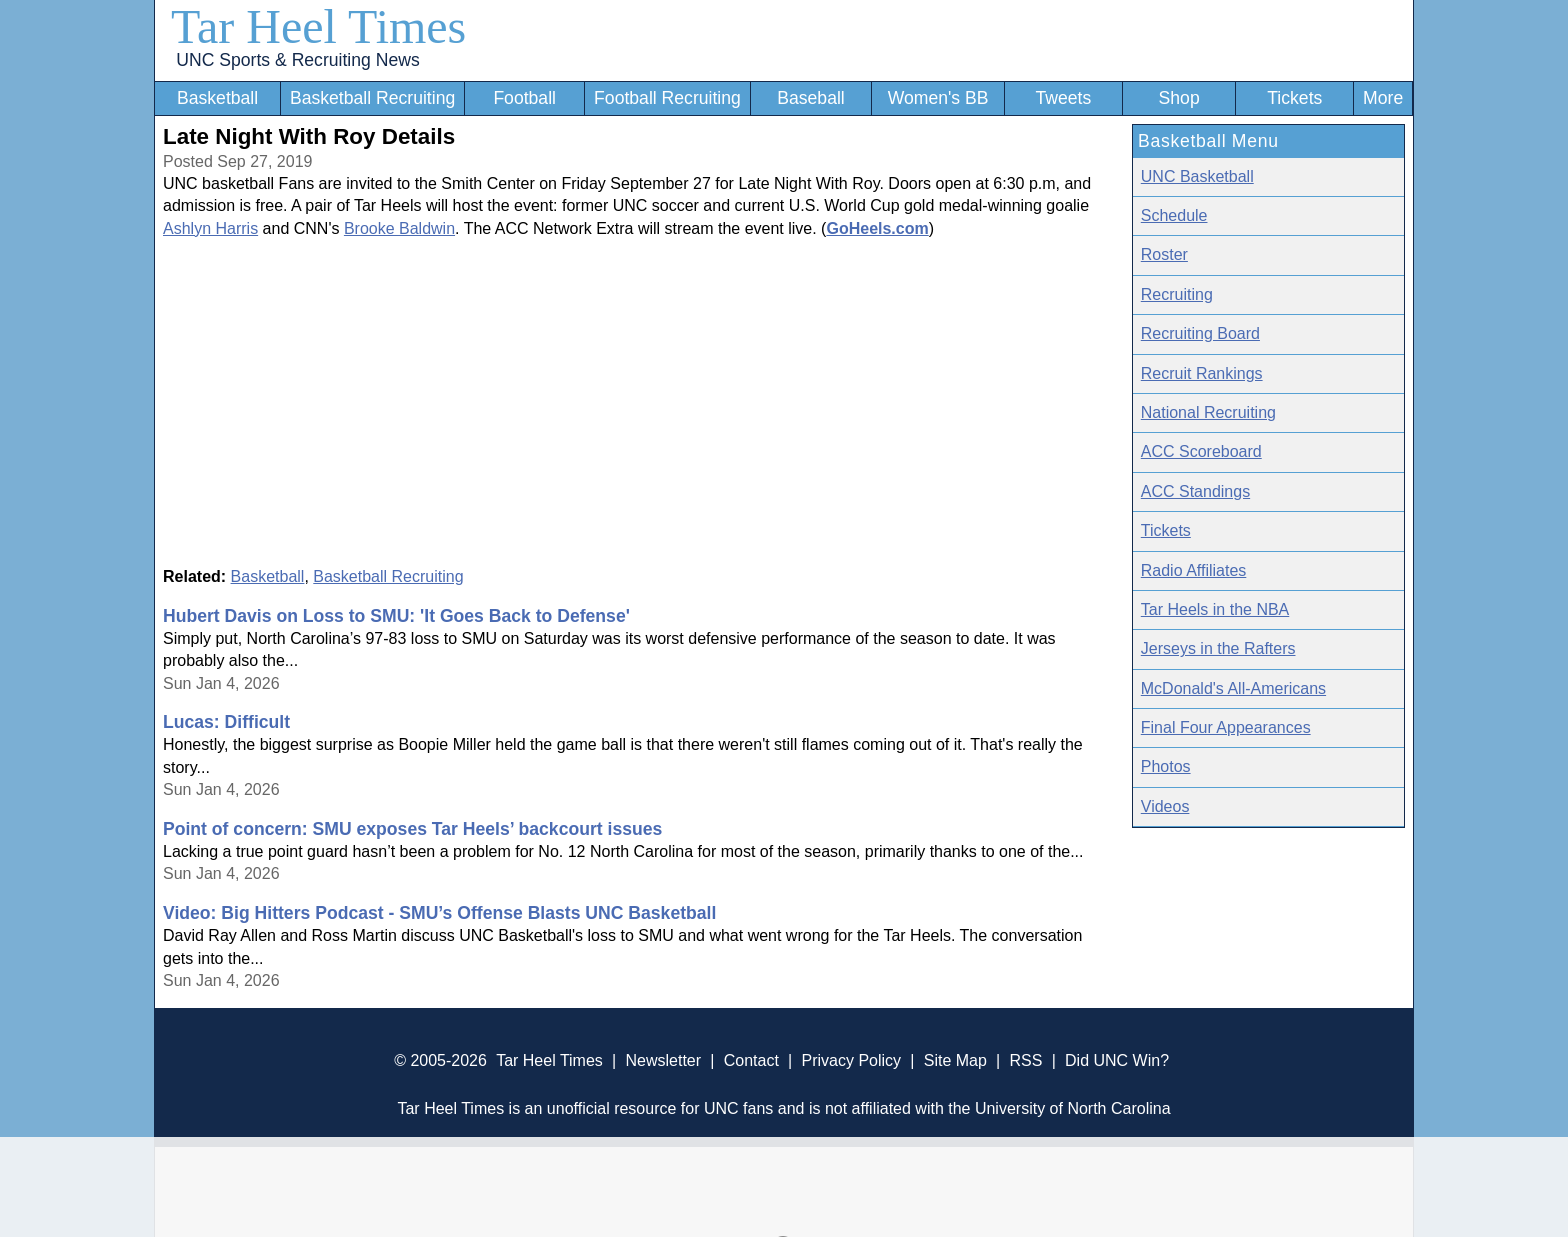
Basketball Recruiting (372, 98)
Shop (1179, 98)
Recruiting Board (1200, 333)
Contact (751, 1060)
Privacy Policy (851, 1060)
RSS (1025, 1060)
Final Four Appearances (1226, 727)
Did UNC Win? (1117, 1060)
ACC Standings (1195, 491)
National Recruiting (1208, 412)
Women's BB (938, 98)
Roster (1164, 254)
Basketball (217, 98)
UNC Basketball (1197, 176)
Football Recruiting (667, 98)
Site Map (955, 1060)
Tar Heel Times (318, 26)
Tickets (1294, 98)
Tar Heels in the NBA (1215, 609)
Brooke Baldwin (399, 228)
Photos (1166, 766)
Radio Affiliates (1194, 570)
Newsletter (663, 1060)
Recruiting (1177, 294)
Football (524, 98)
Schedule (1174, 215)
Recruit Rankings (1202, 373)
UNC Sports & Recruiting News (297, 60)
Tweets (1063, 98)
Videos (1165, 806)
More (1383, 98)
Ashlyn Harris (210, 228)
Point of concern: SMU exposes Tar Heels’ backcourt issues (412, 829)
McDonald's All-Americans (1233, 688)
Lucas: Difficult (226, 722)
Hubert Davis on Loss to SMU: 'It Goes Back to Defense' (396, 616)
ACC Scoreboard (1201, 451)
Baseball (811, 98)
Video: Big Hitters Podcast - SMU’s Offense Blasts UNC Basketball (439, 913)
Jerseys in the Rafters (1218, 648)
